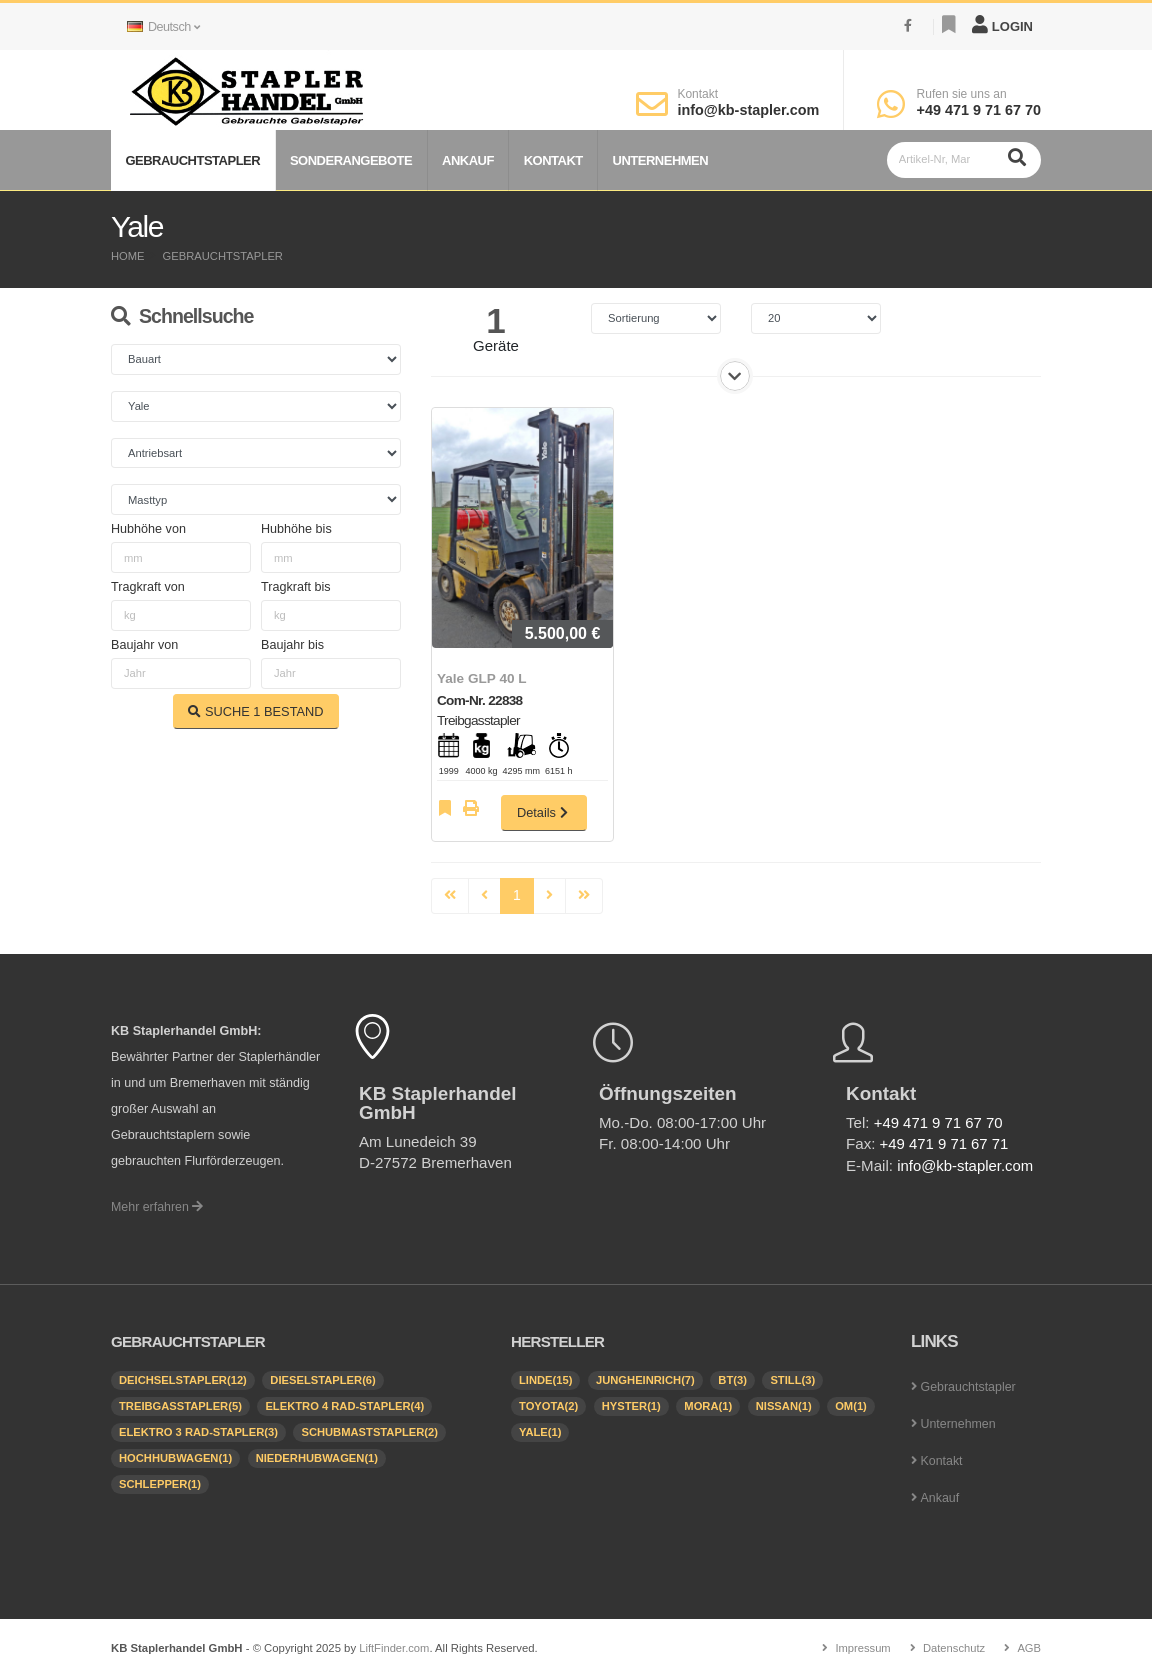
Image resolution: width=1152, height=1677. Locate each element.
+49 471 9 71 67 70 (979, 110)
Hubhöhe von (148, 529)
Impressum (861, 1648)
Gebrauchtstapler (192, 160)
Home (128, 256)
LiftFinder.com (394, 1648)
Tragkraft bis (296, 587)
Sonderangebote (351, 160)
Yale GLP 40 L (482, 678)
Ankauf (468, 160)
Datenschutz (953, 1648)
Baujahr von (144, 645)
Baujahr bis (292, 645)
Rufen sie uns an (962, 94)
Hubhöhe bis (296, 529)
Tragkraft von (148, 587)
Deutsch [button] (163, 27)
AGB (1029, 1648)
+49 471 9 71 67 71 (945, 1143)
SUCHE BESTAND (255, 711)
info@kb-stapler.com (748, 110)
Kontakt (697, 94)
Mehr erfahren (158, 1207)
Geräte (496, 345)
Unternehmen (661, 160)
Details (544, 812)
